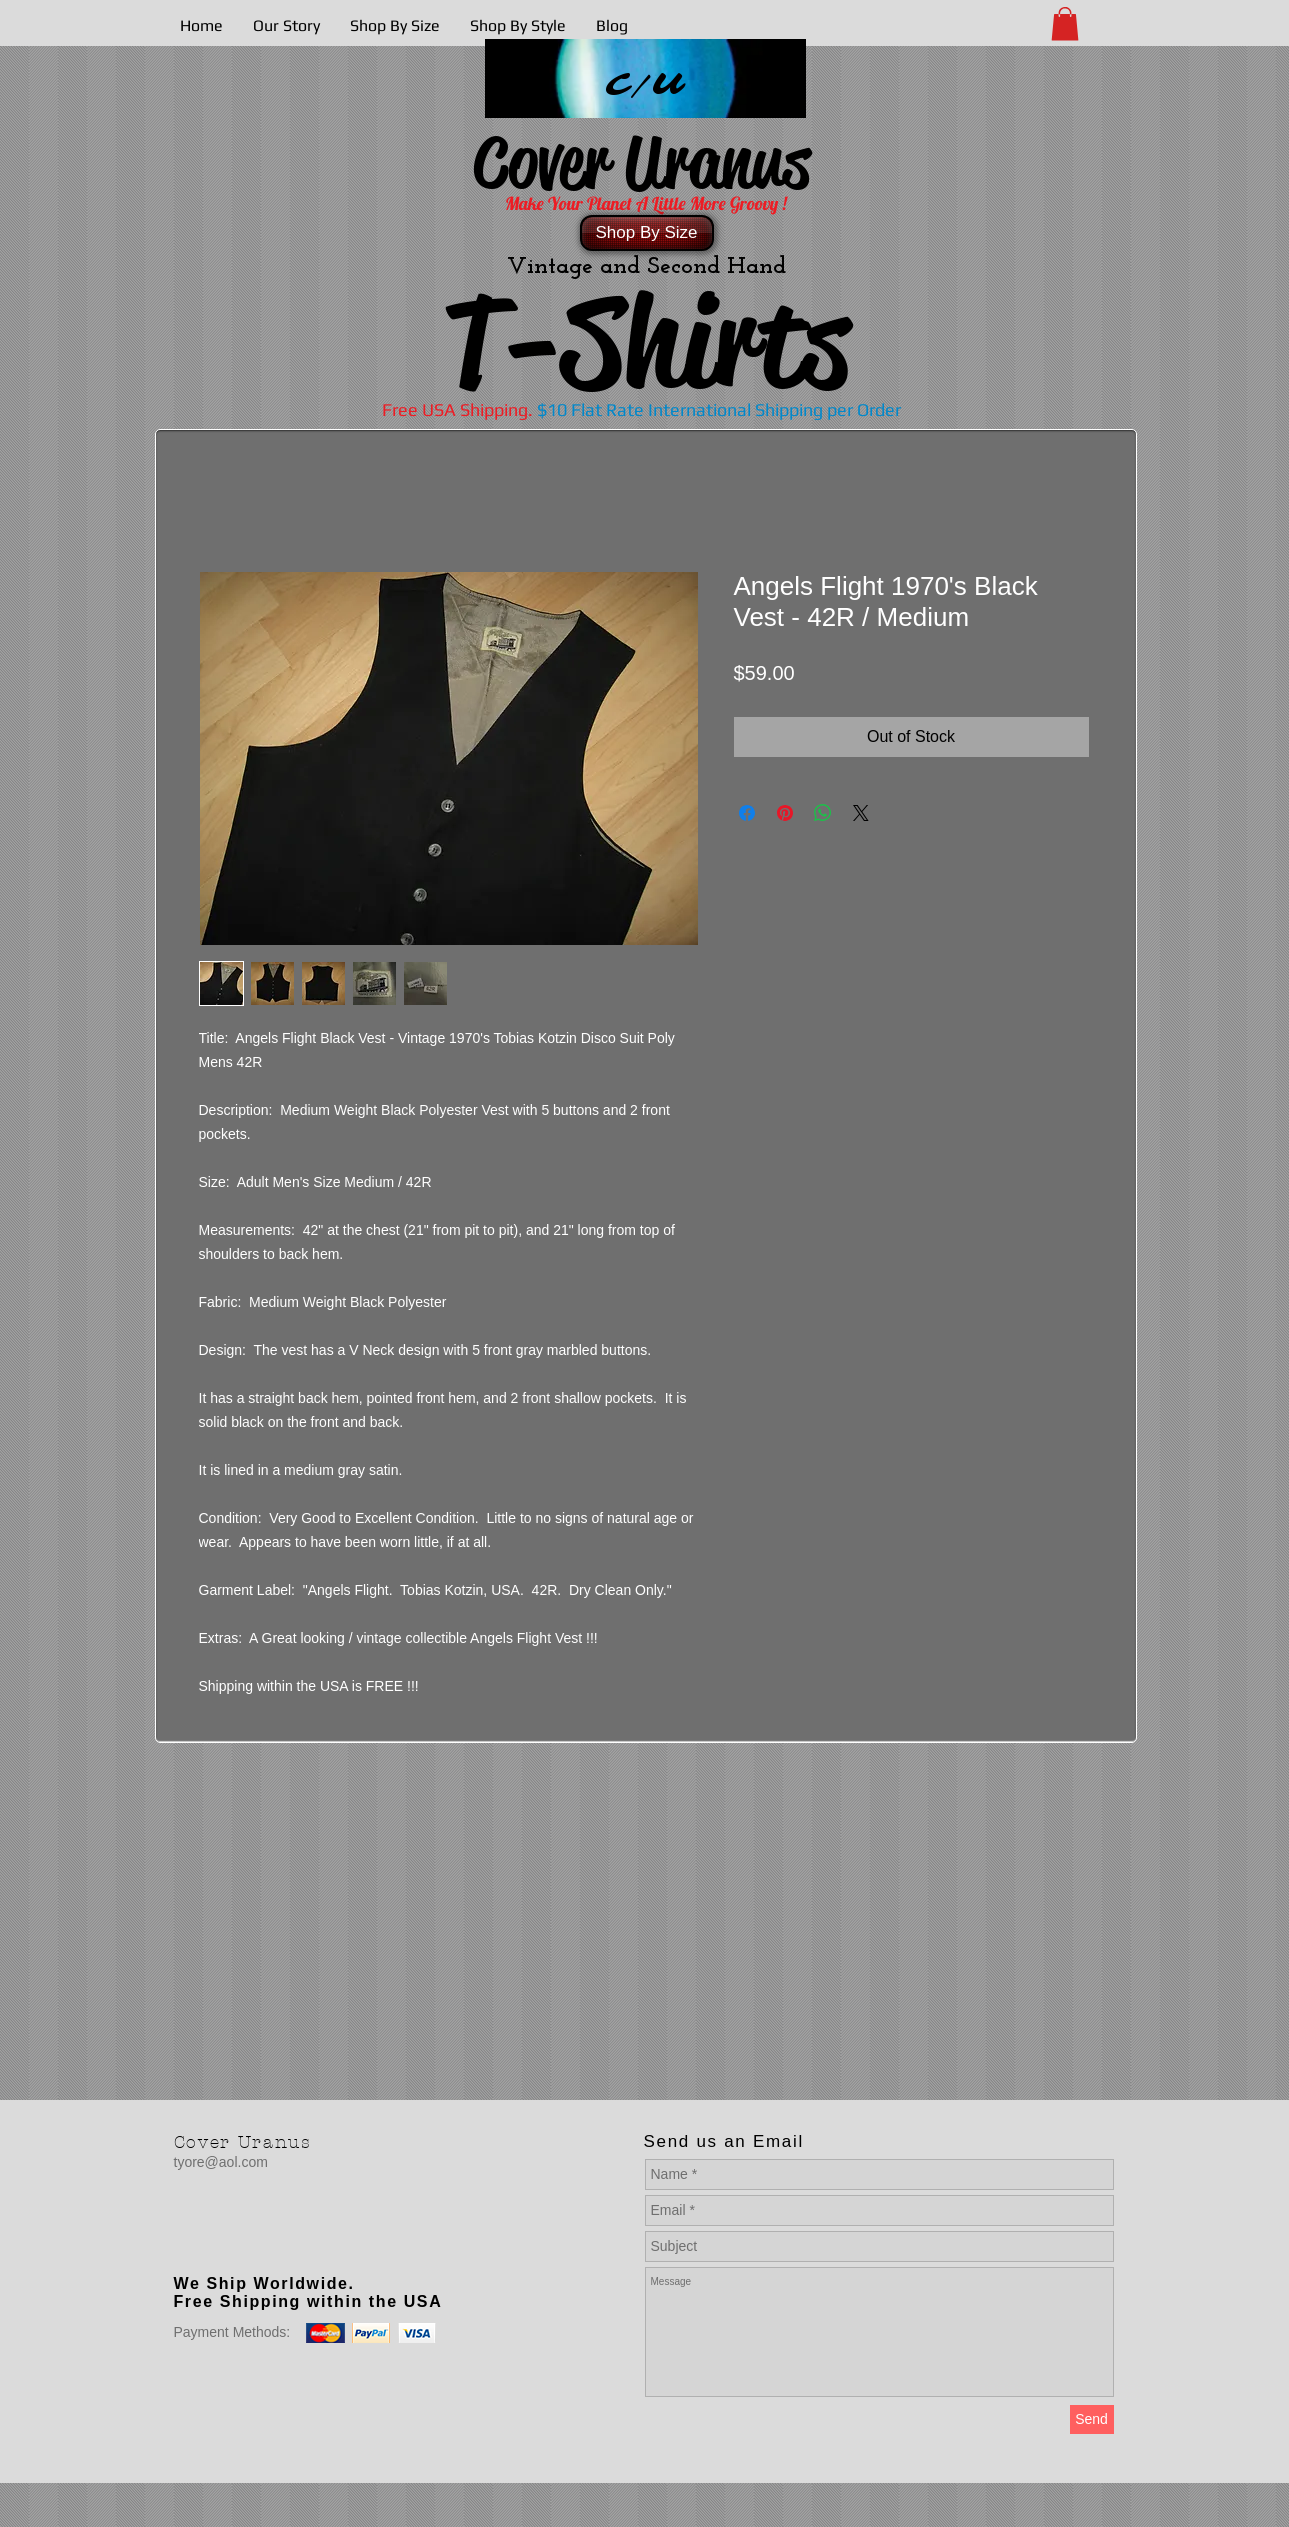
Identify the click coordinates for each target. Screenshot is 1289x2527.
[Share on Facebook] (747, 813)
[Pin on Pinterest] (785, 813)
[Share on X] (861, 813)
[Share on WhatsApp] (823, 813)
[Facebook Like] (299, 2243)
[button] (1065, 23)
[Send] (1092, 2419)
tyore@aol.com (221, 2162)
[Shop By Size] (647, 233)
